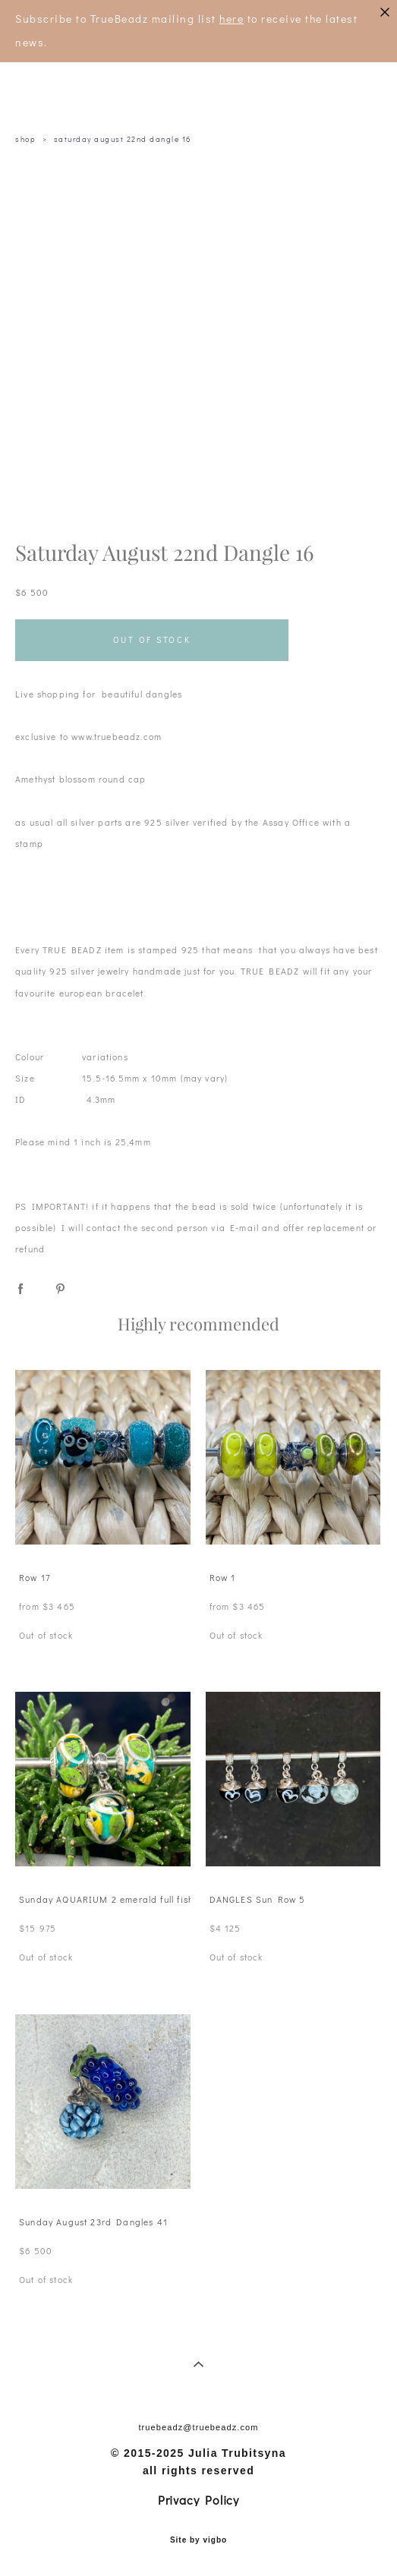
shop (25, 139)
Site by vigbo (198, 2540)
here (231, 18)
